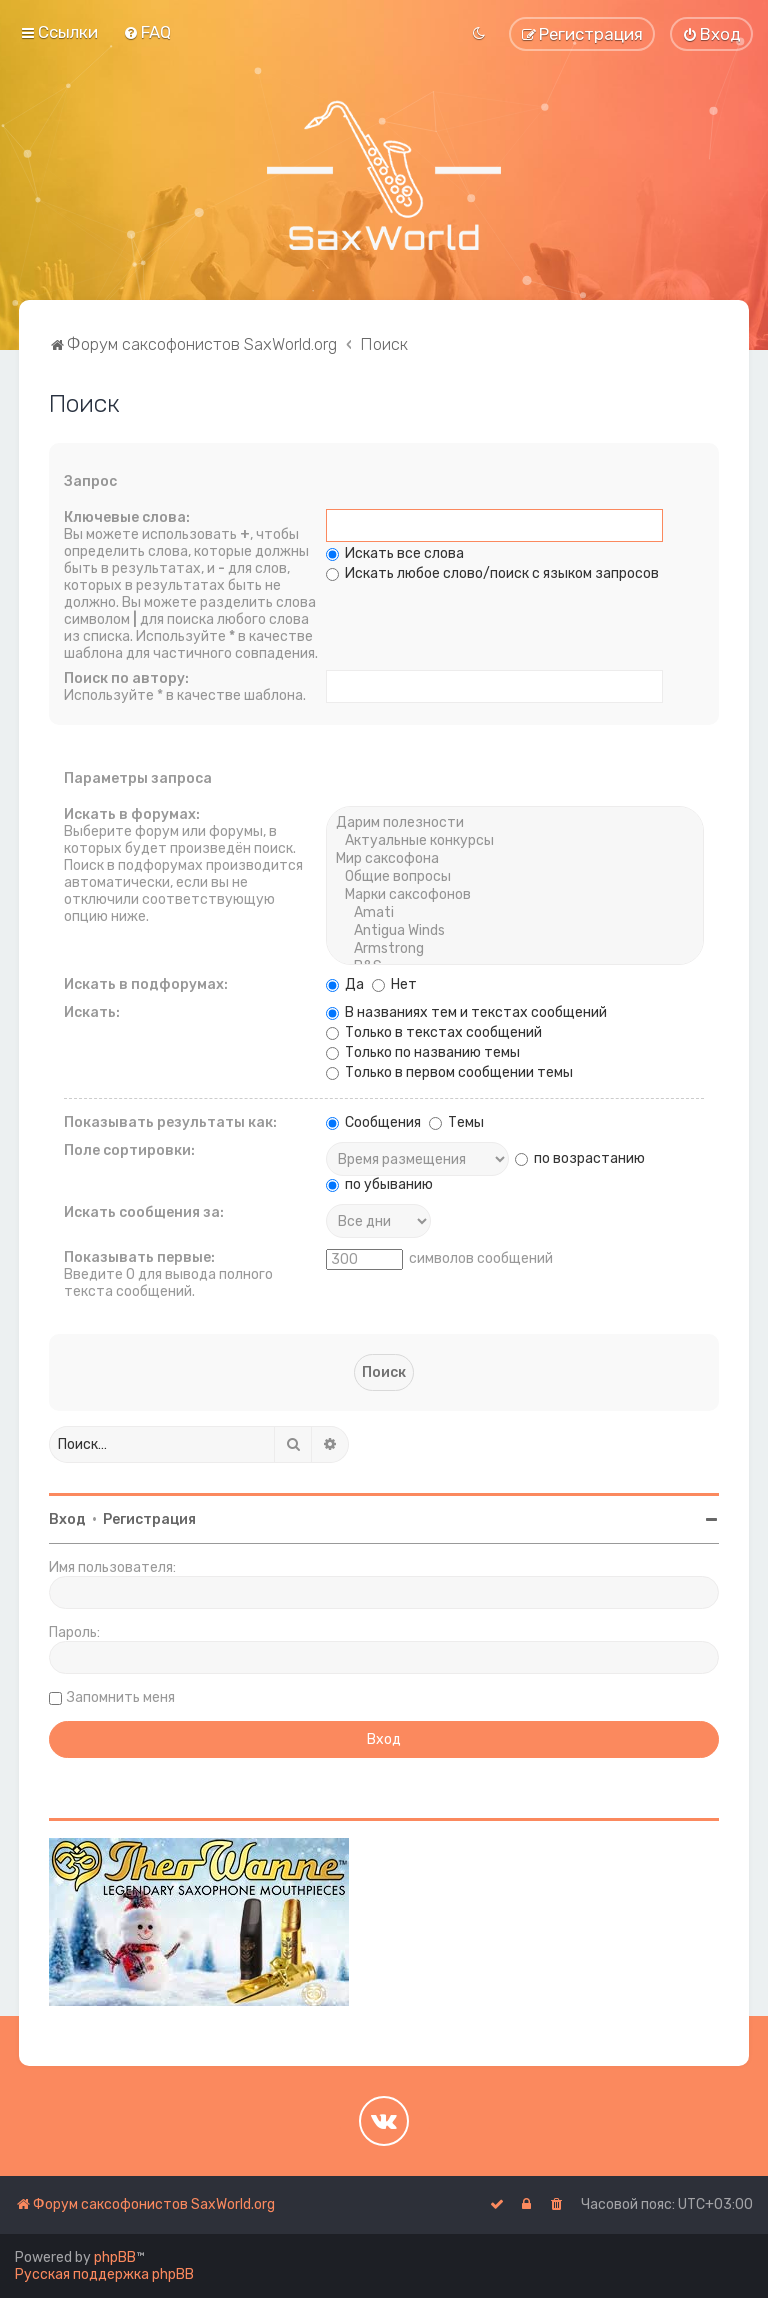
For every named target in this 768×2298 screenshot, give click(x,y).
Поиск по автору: (126, 678)
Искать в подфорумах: (146, 984)
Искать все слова (395, 553)
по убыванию (379, 1184)
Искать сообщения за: (144, 1212)
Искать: (92, 1012)
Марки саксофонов (514, 895)
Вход (67, 1519)
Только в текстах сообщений (434, 1032)
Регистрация (149, 1519)
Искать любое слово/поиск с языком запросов (492, 573)
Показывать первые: (139, 1257)
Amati (514, 913)
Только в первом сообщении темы (449, 1072)
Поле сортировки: (129, 1150)
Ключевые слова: (127, 517)
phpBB (115, 2257)
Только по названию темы (423, 1052)
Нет (394, 984)
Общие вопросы (514, 877)
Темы (456, 1122)
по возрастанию (580, 1158)
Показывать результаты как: (170, 1122)
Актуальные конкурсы (514, 841)
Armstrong (514, 949)
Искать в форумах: (132, 814)
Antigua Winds (514, 931)
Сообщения (373, 1122)
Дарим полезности (514, 823)
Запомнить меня (121, 1697)
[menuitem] (147, 32)
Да (345, 984)
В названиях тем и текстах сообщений (466, 1012)
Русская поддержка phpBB (104, 2274)
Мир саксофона (514, 859)
